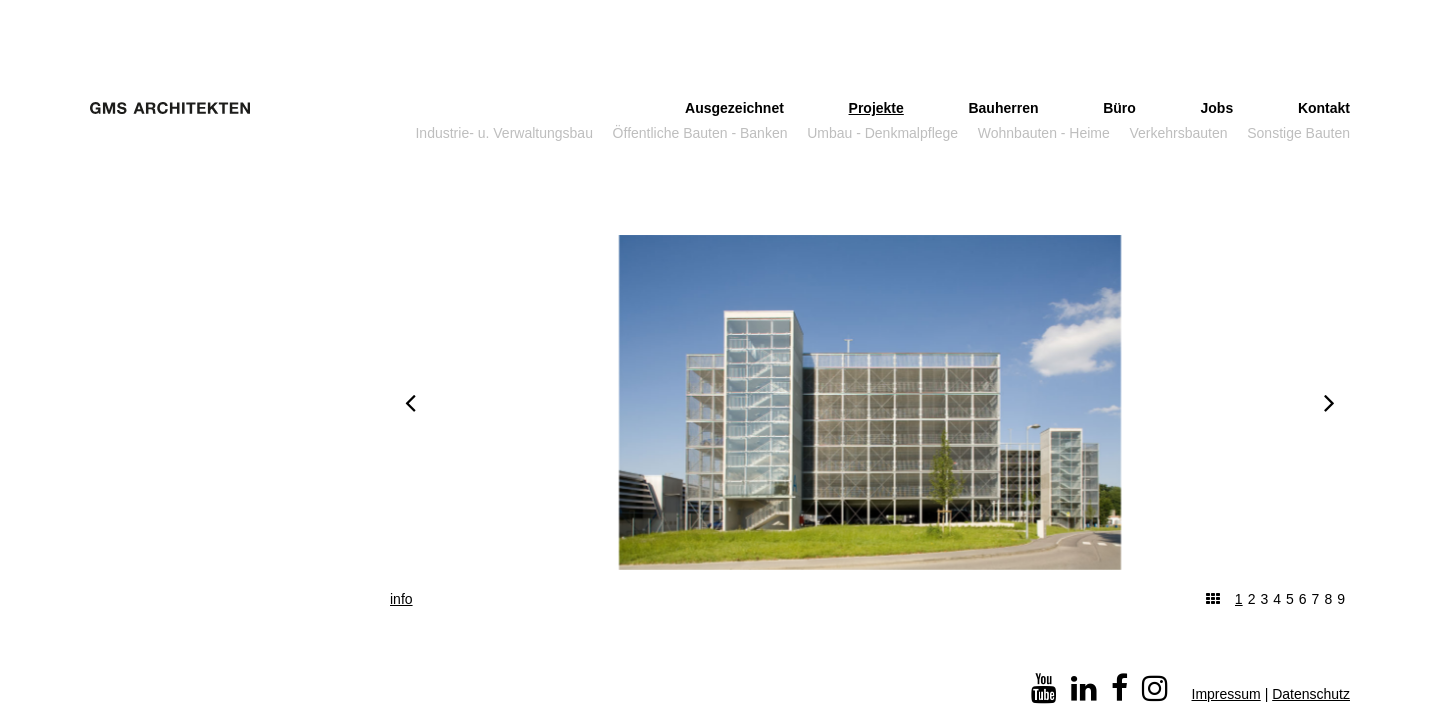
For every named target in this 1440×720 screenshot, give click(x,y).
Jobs (1217, 108)
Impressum (1226, 694)
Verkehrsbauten (1179, 133)
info (401, 599)
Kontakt (1324, 108)
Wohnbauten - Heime (1044, 133)
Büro (1119, 108)
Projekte (876, 108)
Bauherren (1003, 108)
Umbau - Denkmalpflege (882, 133)
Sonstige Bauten (1298, 133)
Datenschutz (1311, 694)
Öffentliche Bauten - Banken (700, 133)
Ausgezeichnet (734, 108)
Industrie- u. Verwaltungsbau (503, 133)
